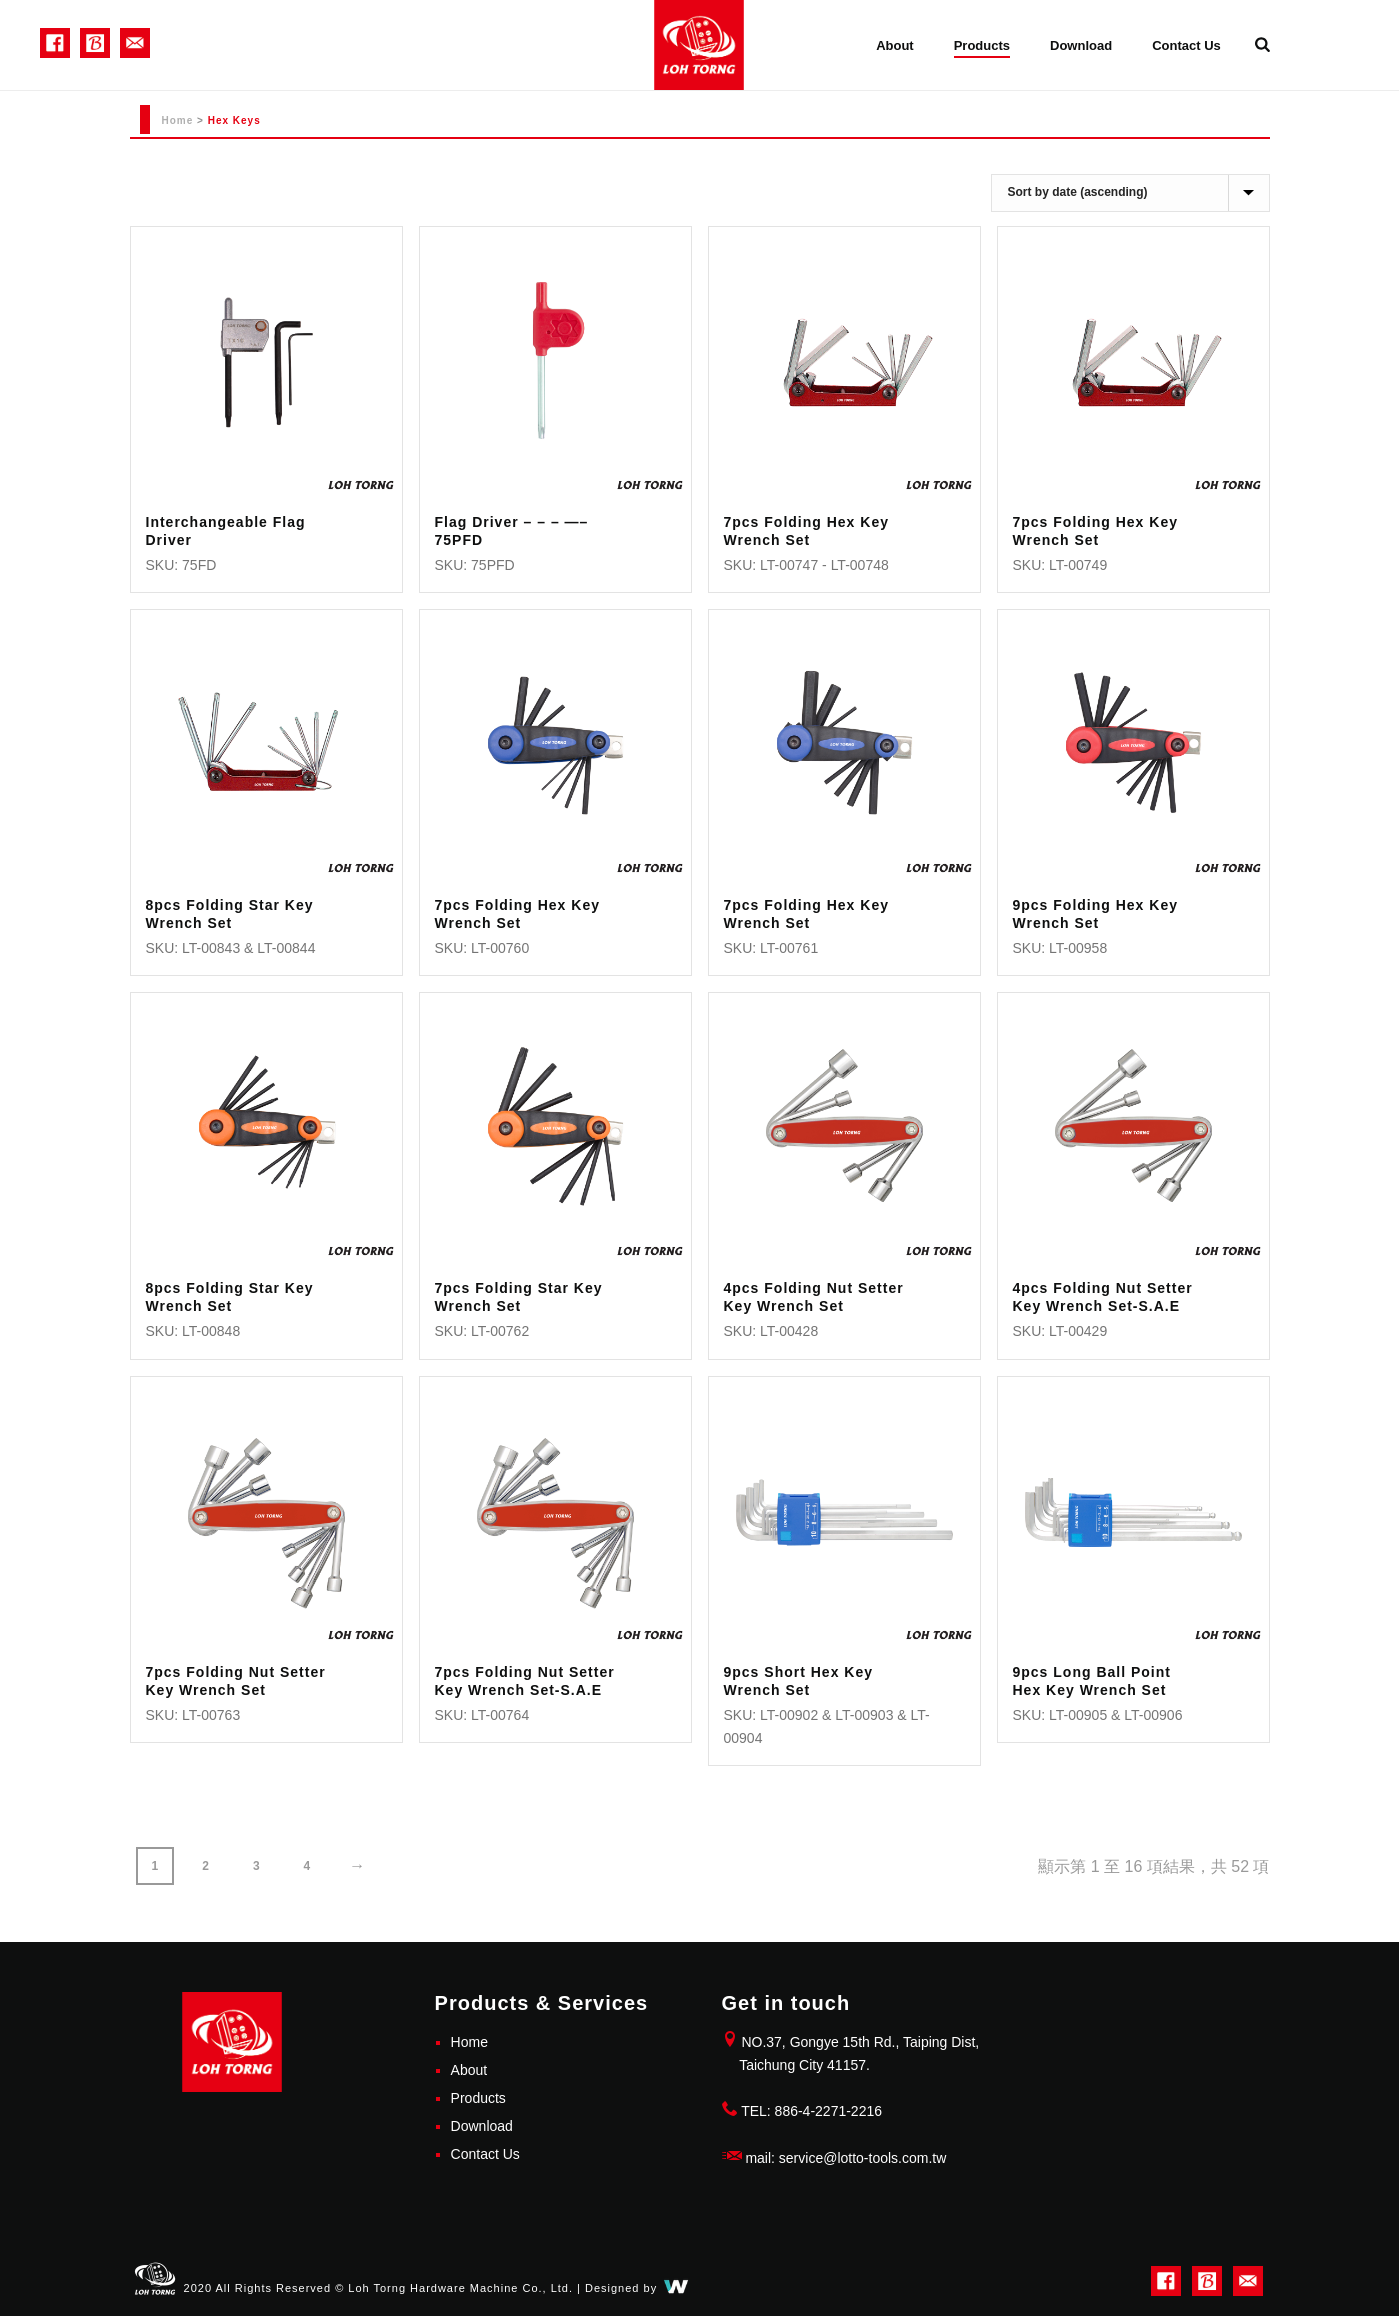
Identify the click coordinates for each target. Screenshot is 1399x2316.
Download (1081, 45)
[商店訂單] (1130, 193)
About (895, 45)
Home (178, 120)
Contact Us (1186, 45)
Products (982, 45)
